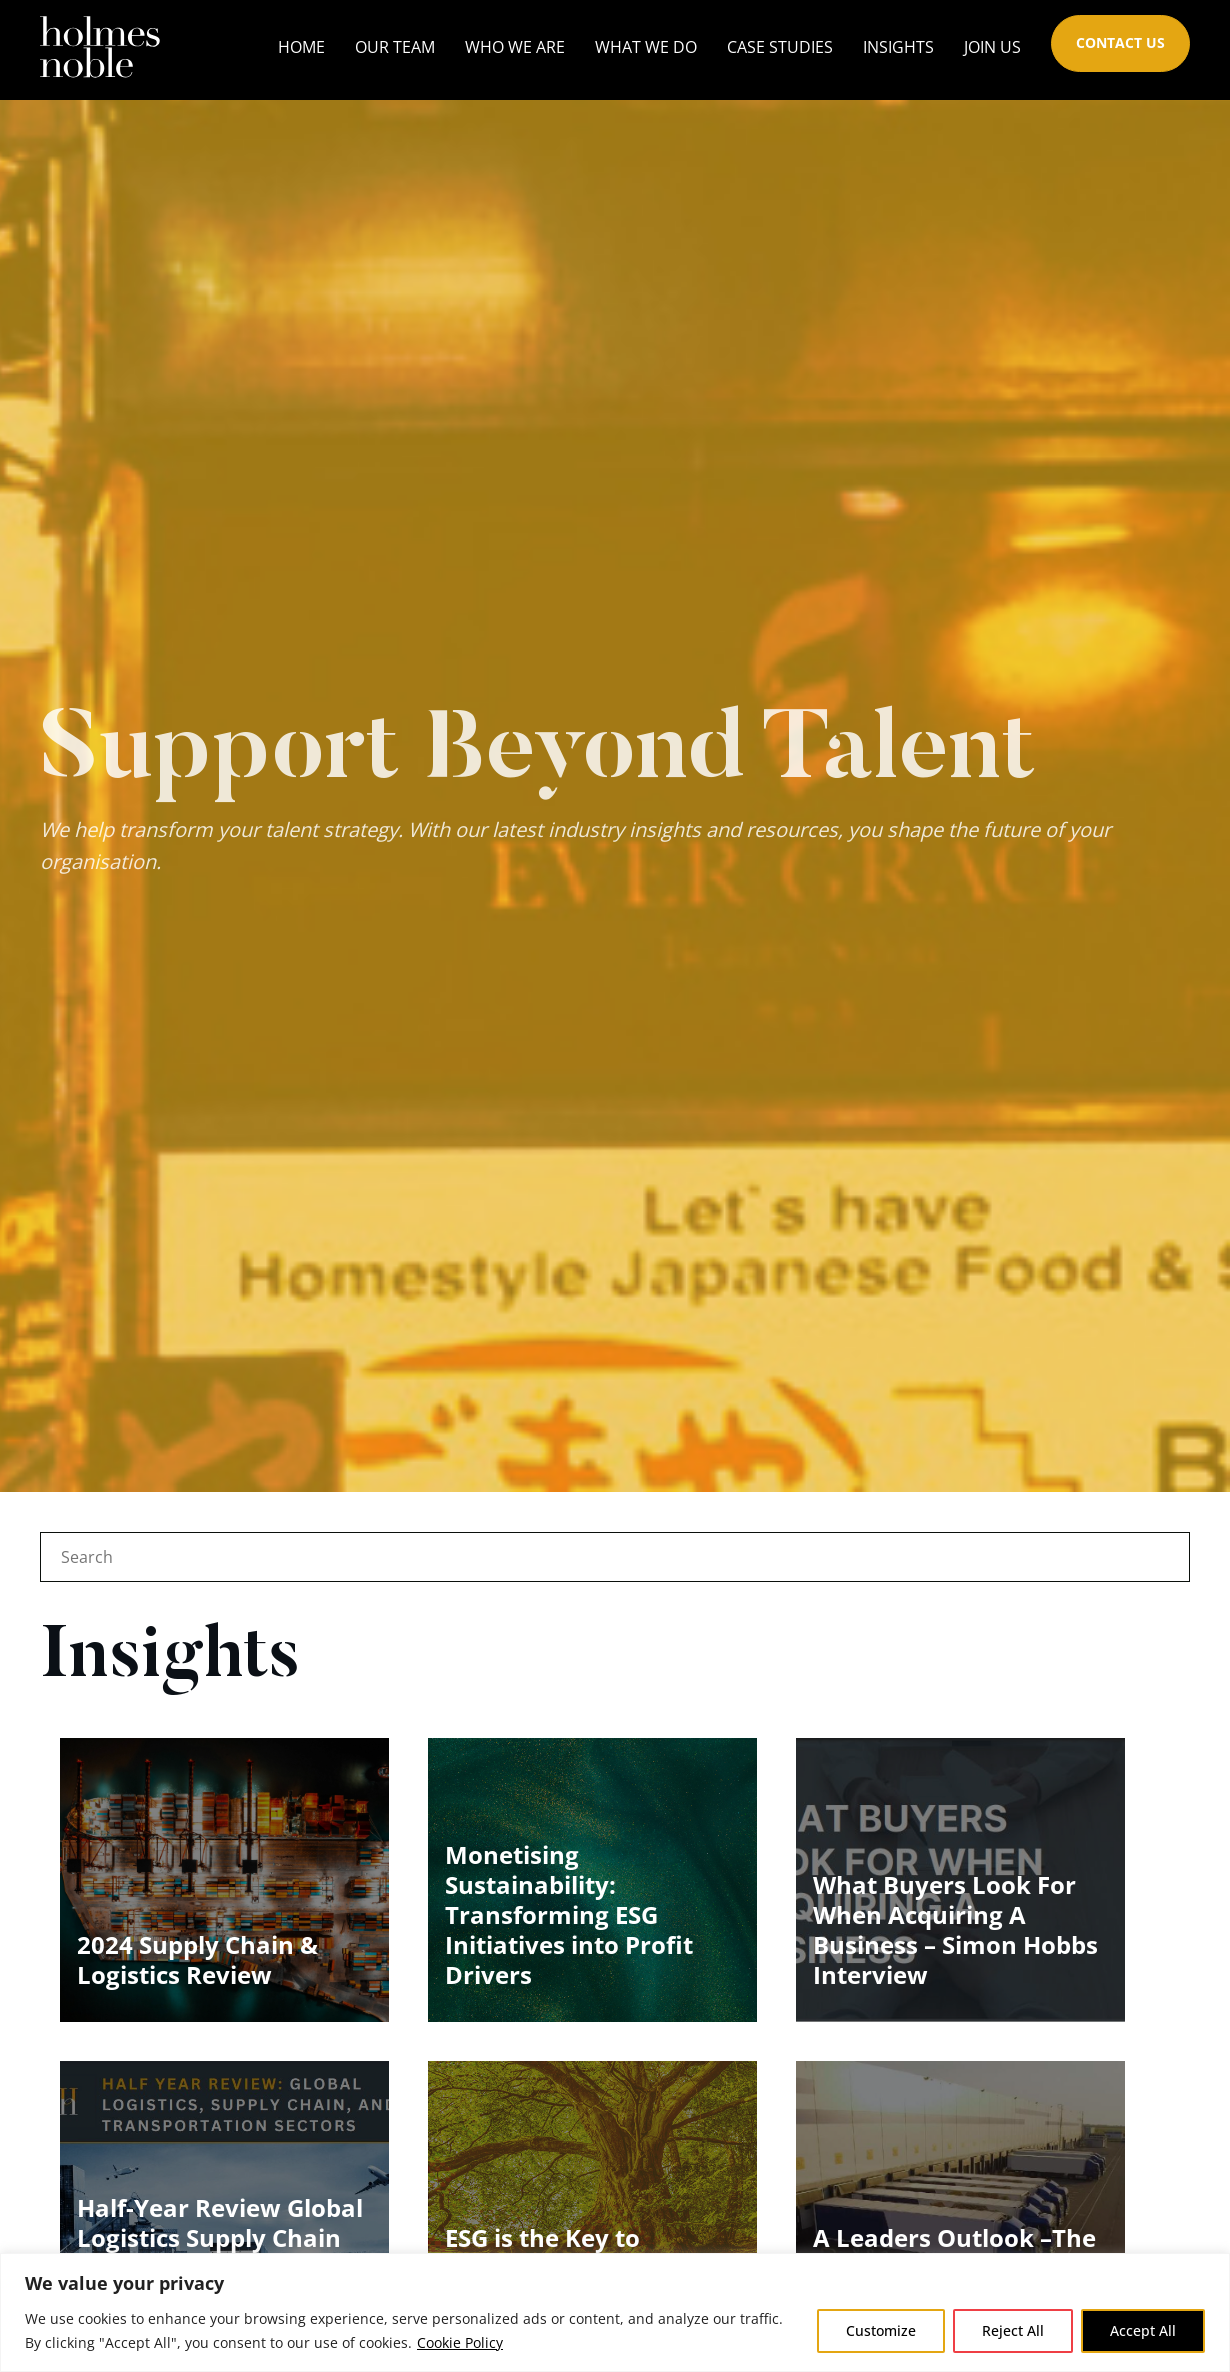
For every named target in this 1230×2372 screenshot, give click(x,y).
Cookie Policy (460, 2342)
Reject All (1013, 2330)
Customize (881, 2330)
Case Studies (780, 47)
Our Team (395, 47)
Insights (898, 47)
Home (301, 47)
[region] (615, 2312)
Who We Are (515, 47)
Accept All (1143, 2330)
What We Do (646, 47)
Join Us (992, 47)
